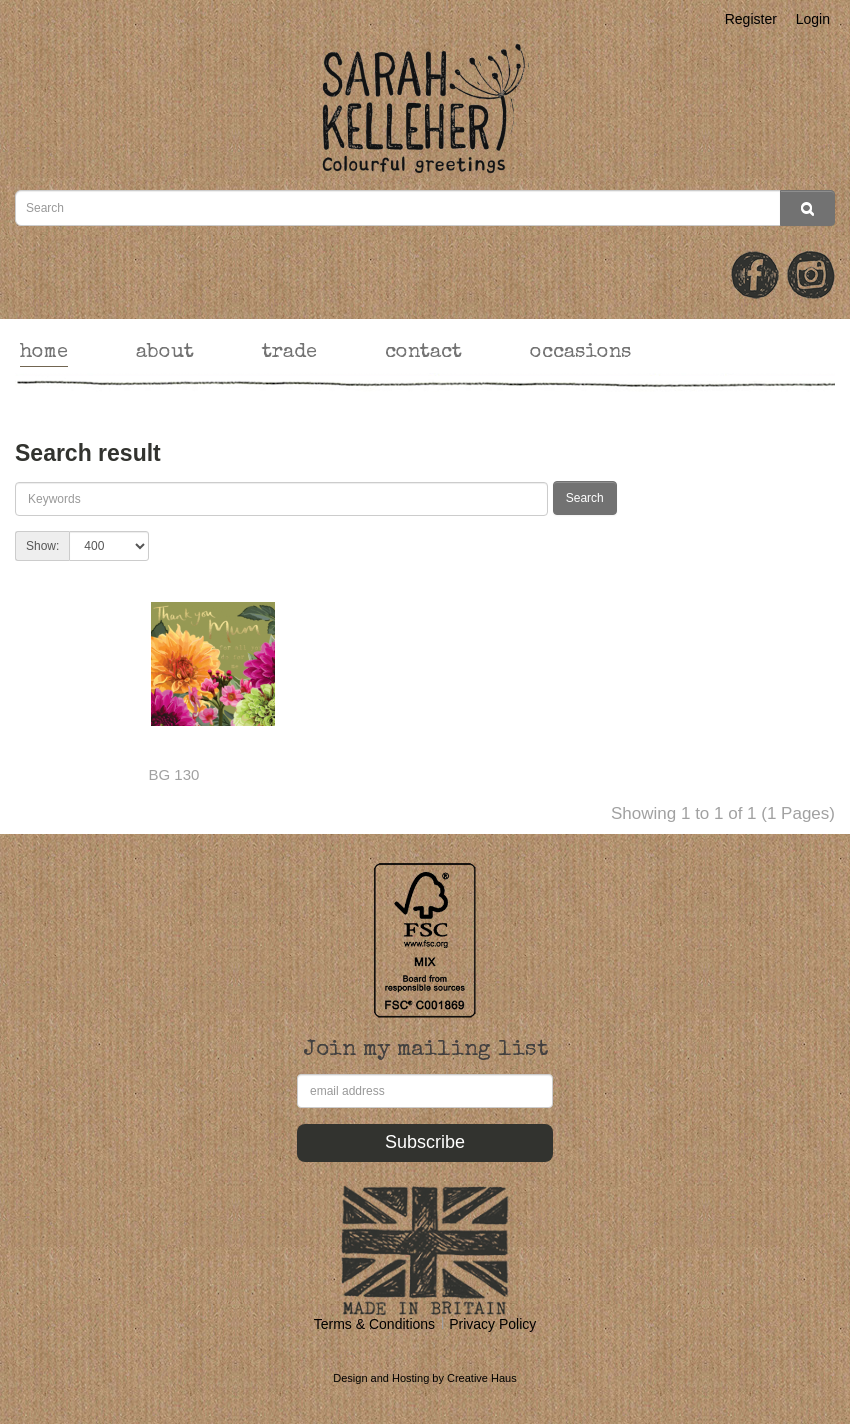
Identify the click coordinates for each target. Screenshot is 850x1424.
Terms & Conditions (374, 1324)
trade (289, 353)
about (165, 353)
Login (813, 19)
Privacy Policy (492, 1324)
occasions (580, 353)
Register (751, 19)
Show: (42, 546)
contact (423, 353)
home (44, 353)
